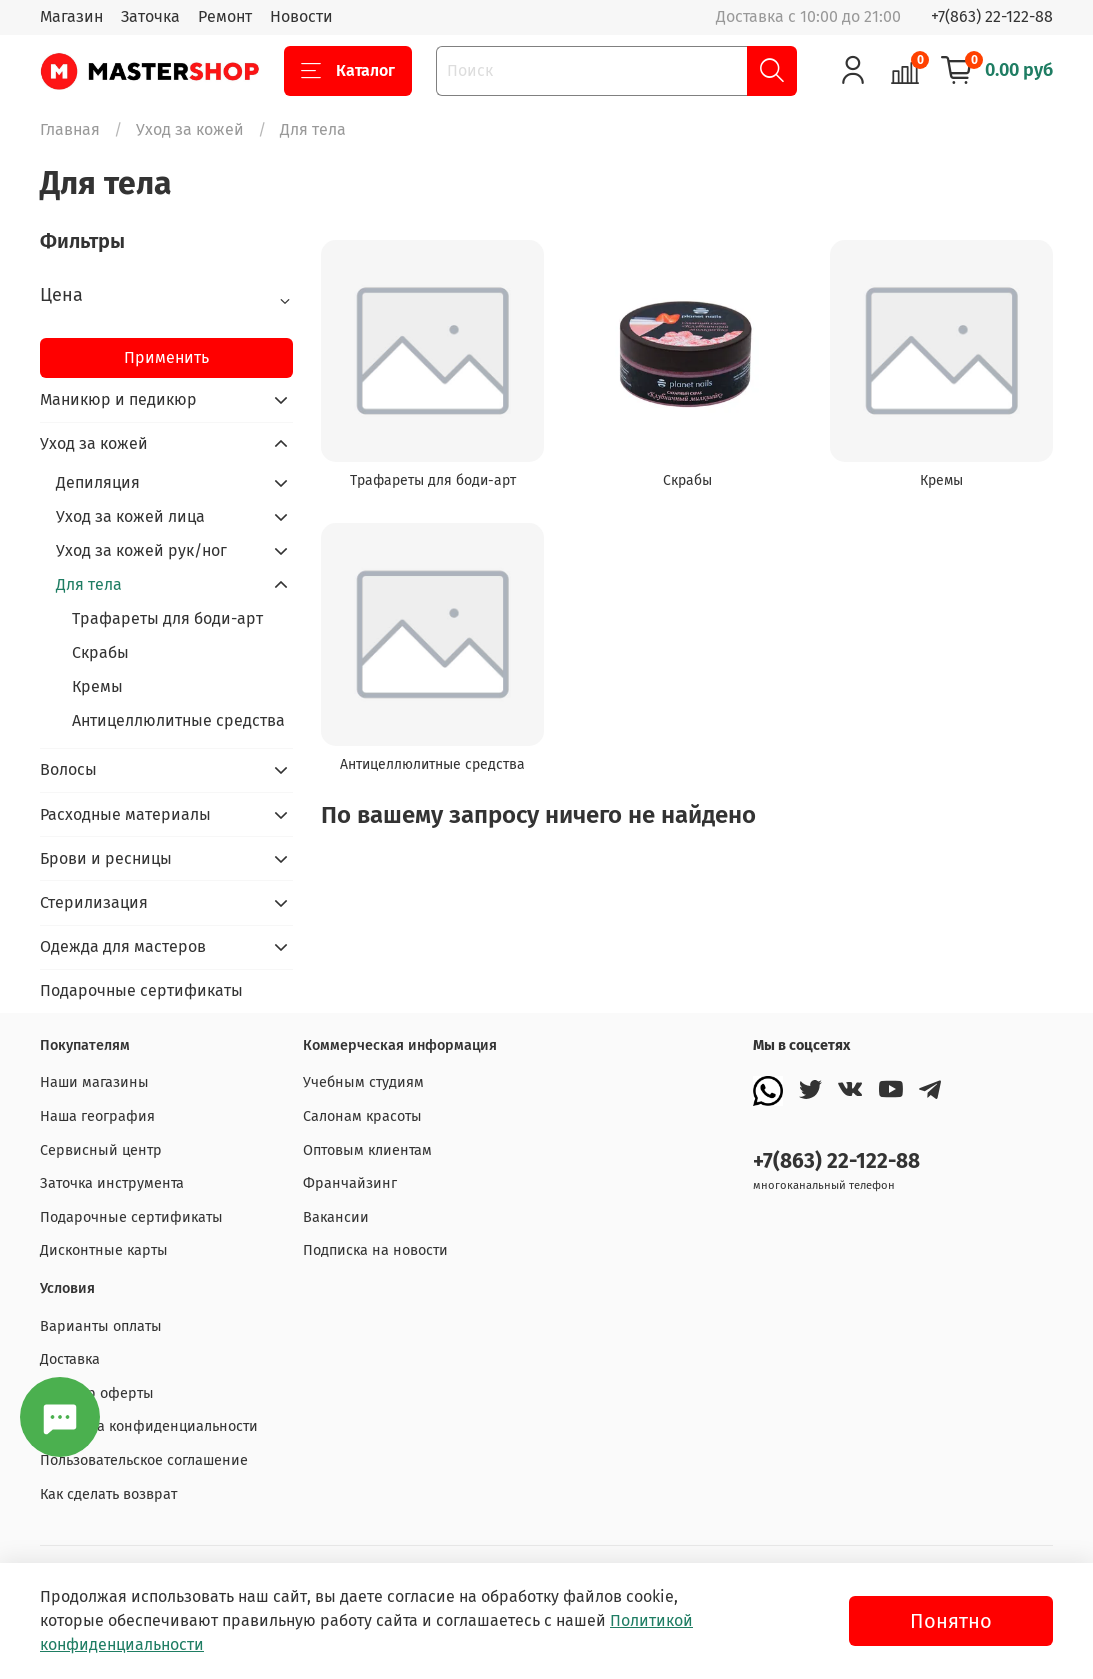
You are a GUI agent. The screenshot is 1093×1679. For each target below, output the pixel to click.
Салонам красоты (362, 1116)
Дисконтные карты (104, 1250)
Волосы (68, 769)
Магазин (71, 16)
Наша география (97, 1116)
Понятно (951, 1621)
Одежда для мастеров (123, 946)
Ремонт (225, 16)
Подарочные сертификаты (141, 990)
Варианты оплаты (101, 1326)
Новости (301, 16)
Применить (166, 357)
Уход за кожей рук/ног (141, 550)
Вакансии (336, 1217)
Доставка (70, 1359)
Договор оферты (97, 1393)
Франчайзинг (350, 1183)
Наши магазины (94, 1082)
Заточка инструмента (112, 1183)
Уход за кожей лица (130, 516)
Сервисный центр (101, 1150)
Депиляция (98, 482)
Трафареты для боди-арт (167, 618)
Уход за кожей (190, 129)
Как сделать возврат (108, 1494)
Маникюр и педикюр (118, 399)
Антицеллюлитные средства (178, 720)
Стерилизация (94, 902)
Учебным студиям (363, 1082)
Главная (70, 129)
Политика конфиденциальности (149, 1426)
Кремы (97, 686)
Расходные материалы (125, 814)
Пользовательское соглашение (144, 1460)
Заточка (150, 16)
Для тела (89, 584)
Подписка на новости (375, 1250)
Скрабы (100, 652)
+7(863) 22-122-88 (992, 16)
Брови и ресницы (106, 858)
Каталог (348, 71)
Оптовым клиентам (367, 1150)
